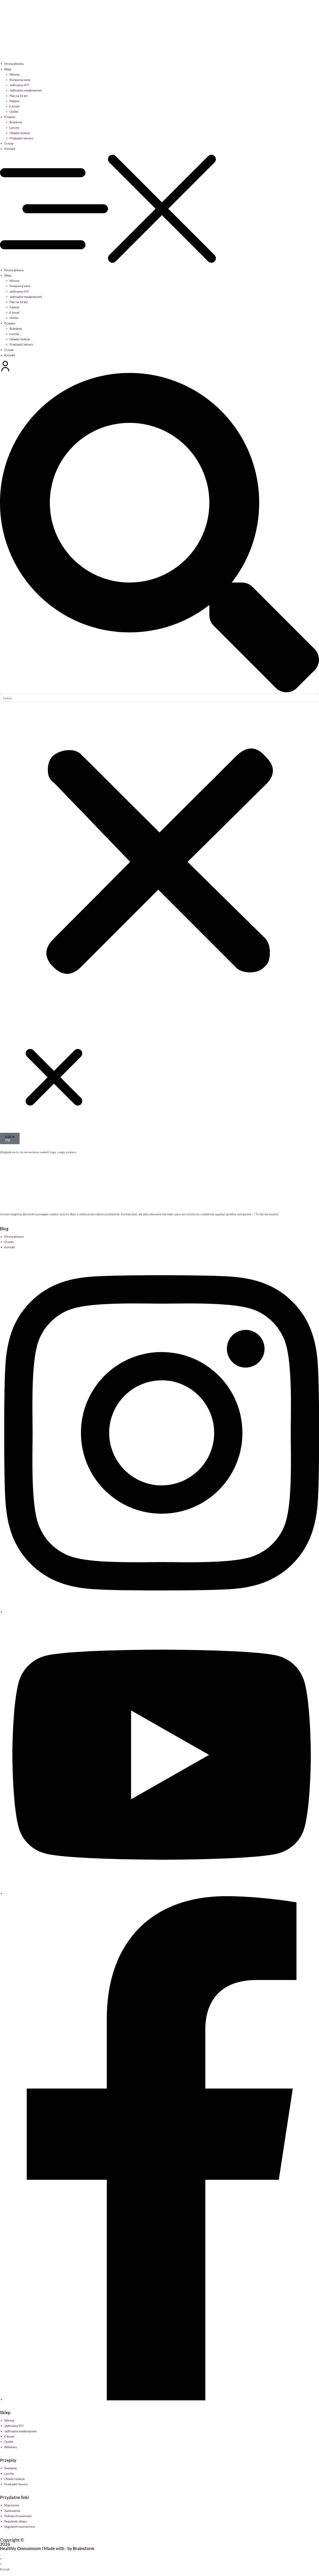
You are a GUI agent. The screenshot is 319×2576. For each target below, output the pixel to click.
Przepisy (9, 117)
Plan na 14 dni (18, 96)
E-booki (14, 106)
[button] (159, 209)
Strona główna (14, 63)
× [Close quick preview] (1, 2558)
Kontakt (9, 148)
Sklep (7, 69)
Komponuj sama (19, 79)
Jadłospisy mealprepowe (25, 90)
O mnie (9, 143)
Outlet (14, 111)
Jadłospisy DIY (19, 85)
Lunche (14, 127)
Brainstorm (83, 2548)
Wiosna (14, 74)
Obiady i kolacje (19, 133)
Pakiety (14, 101)
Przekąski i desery (21, 138)
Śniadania (15, 122)
